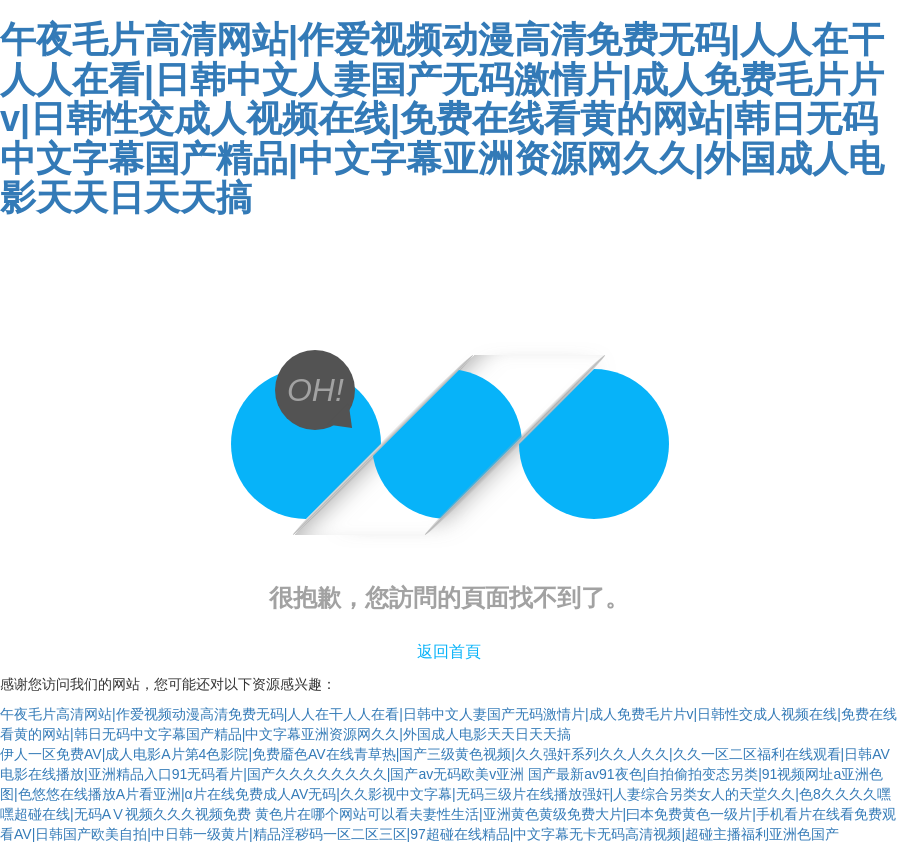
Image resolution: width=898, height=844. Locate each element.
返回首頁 (449, 651)
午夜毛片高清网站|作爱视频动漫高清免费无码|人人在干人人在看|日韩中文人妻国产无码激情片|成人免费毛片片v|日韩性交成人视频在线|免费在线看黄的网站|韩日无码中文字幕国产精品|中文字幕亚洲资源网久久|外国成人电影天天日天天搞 (442, 118)
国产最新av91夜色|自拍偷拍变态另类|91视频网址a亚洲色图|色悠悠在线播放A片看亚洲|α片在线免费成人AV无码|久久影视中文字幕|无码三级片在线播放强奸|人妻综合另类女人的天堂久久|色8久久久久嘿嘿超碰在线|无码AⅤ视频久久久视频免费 (445, 794)
